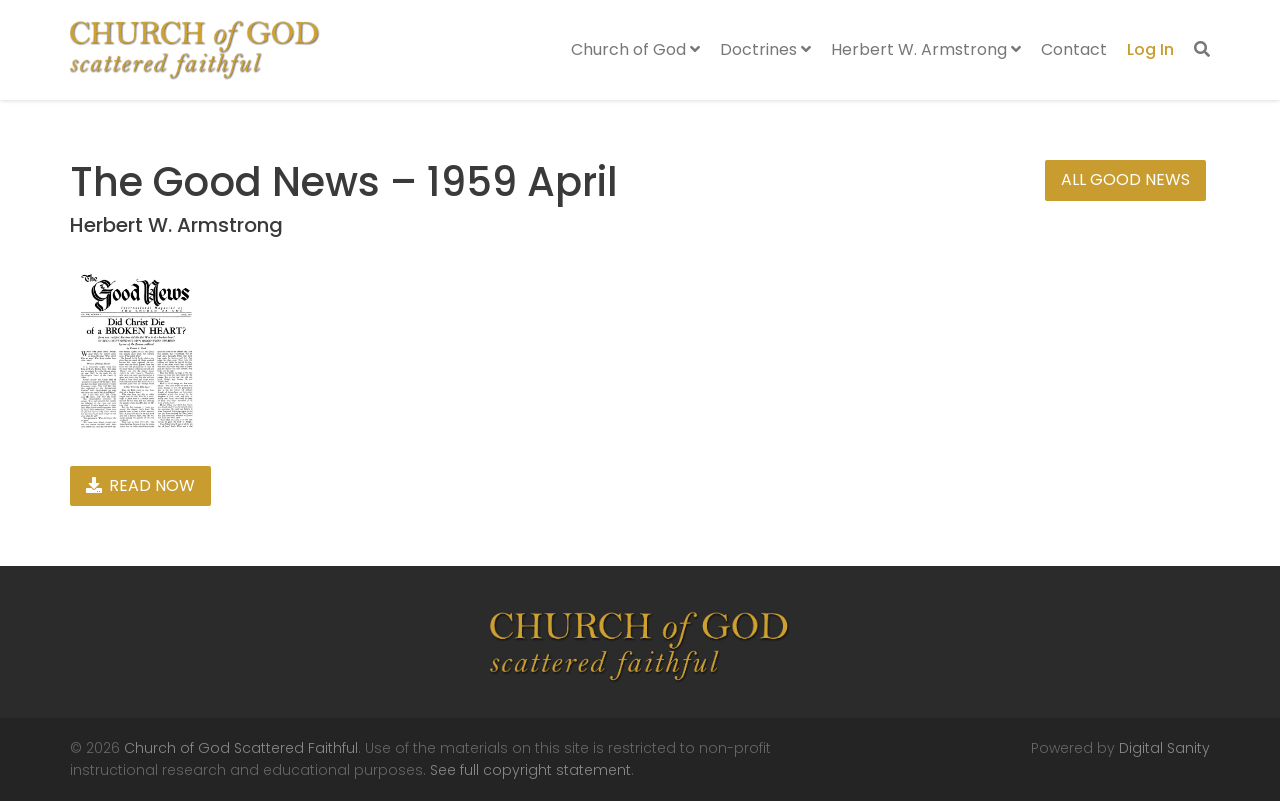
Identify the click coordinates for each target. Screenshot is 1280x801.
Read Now (140, 485)
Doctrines (765, 49)
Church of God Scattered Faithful (241, 748)
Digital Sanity (1164, 748)
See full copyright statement (530, 770)
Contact (1074, 49)
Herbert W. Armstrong (926, 49)
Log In (1150, 49)
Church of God (635, 49)
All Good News (1125, 179)
